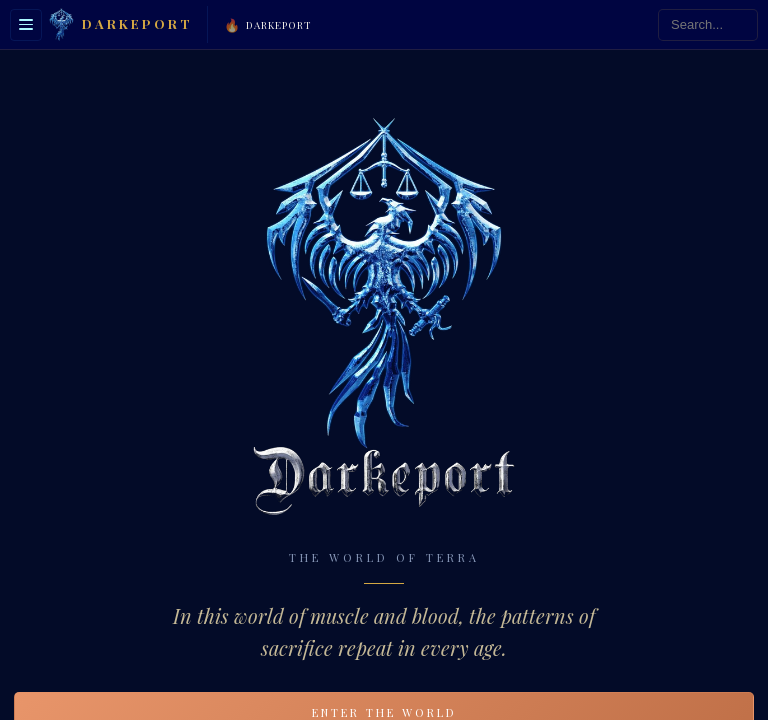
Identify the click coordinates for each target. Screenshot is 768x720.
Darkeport (268, 24)
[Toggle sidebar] (26, 25)
